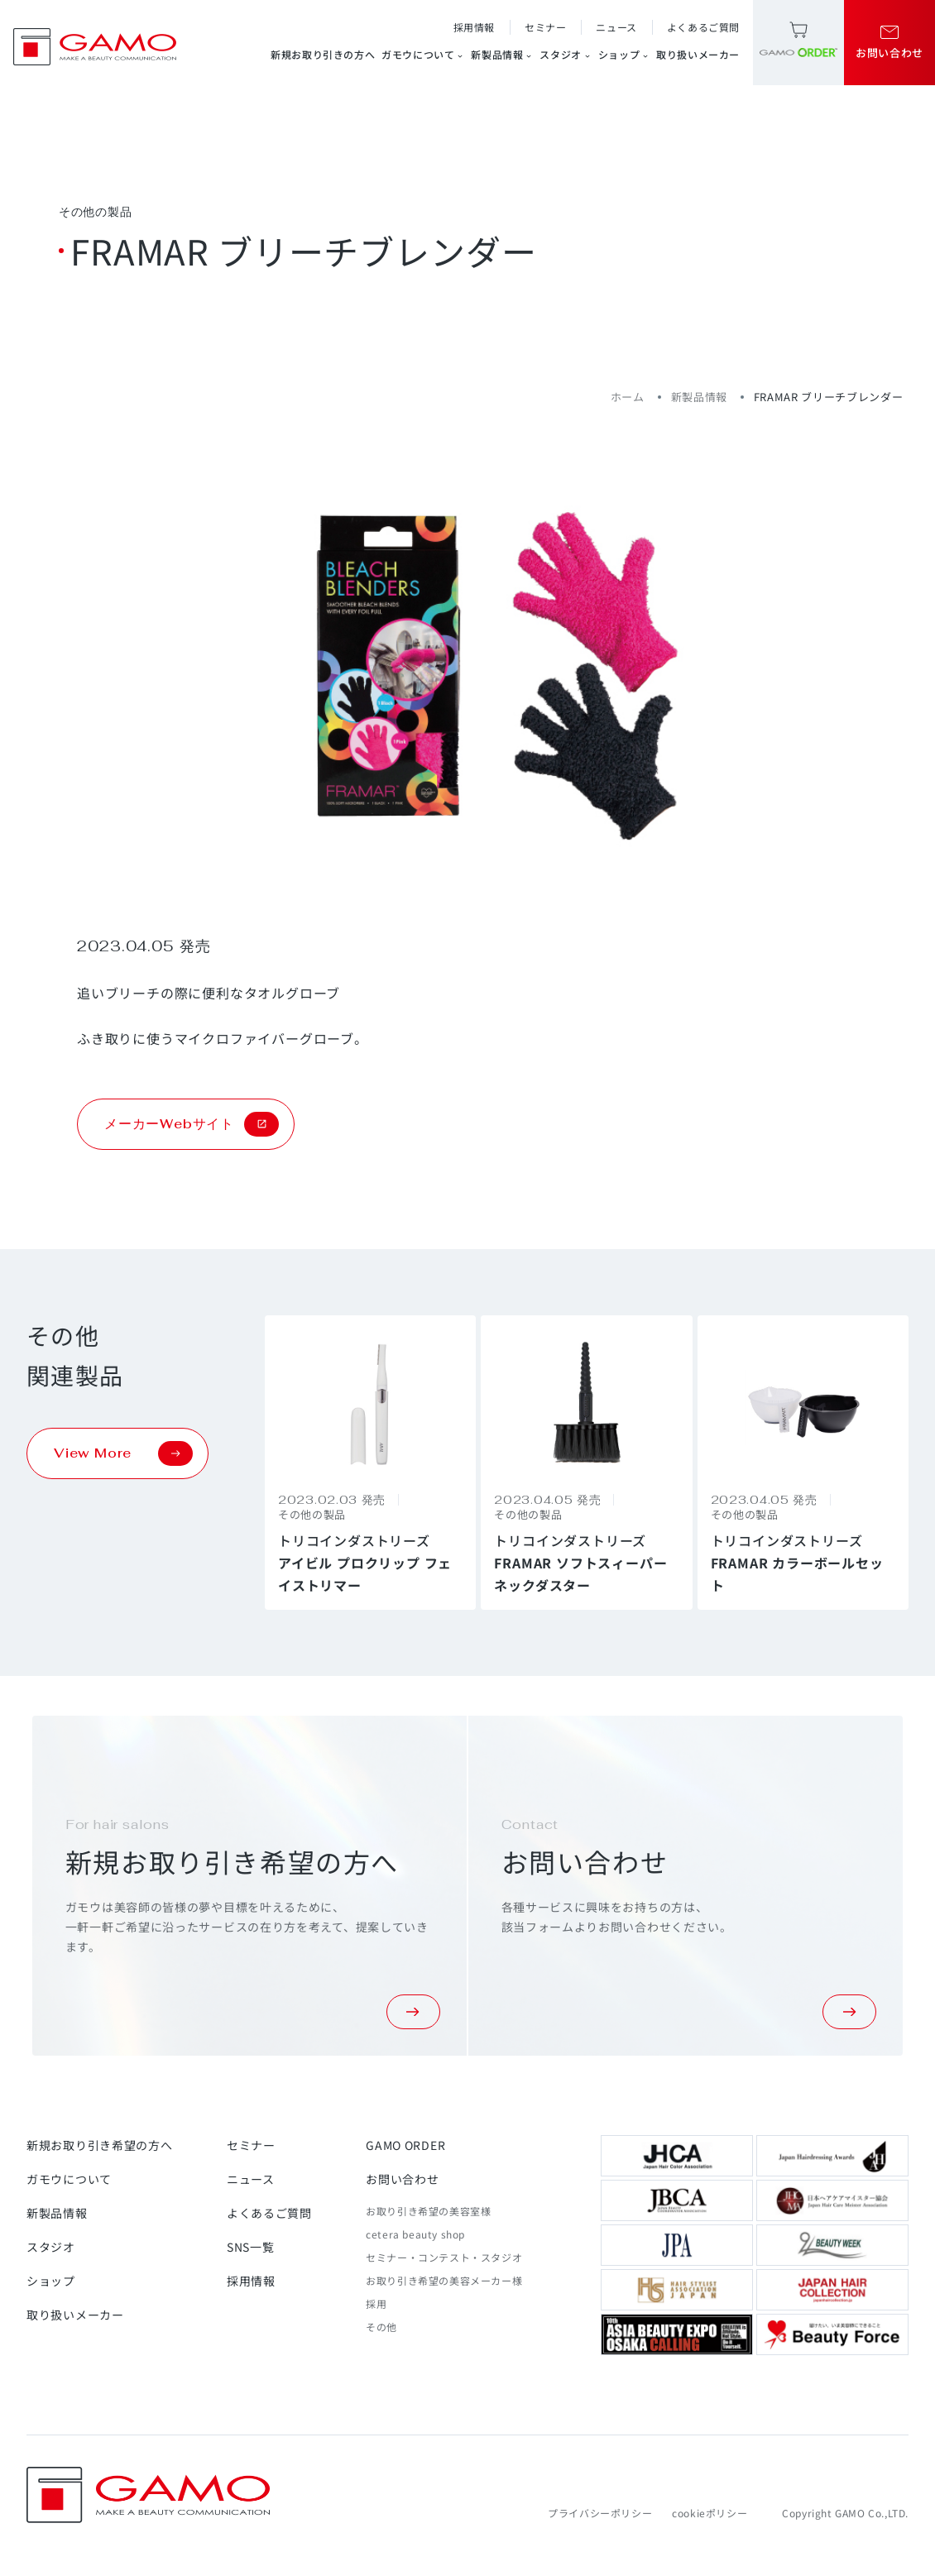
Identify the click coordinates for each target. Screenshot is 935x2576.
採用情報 (474, 27)
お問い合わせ (402, 2179)
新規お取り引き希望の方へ (99, 2145)
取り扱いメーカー (698, 54)
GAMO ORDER (405, 2145)
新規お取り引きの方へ (323, 54)
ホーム (628, 397)
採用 (376, 2303)
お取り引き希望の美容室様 (428, 2211)
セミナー (545, 27)
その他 (381, 2327)
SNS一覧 (251, 2246)
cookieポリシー (709, 2513)
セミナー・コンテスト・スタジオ (444, 2257)
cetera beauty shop (415, 2234)
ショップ (624, 54)
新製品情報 (502, 54)
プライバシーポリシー (600, 2513)
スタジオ (565, 54)
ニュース (616, 27)
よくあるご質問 (703, 27)
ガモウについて (422, 54)
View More (123, 1453)
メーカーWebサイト (191, 1124)
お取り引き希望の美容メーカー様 (444, 2280)
